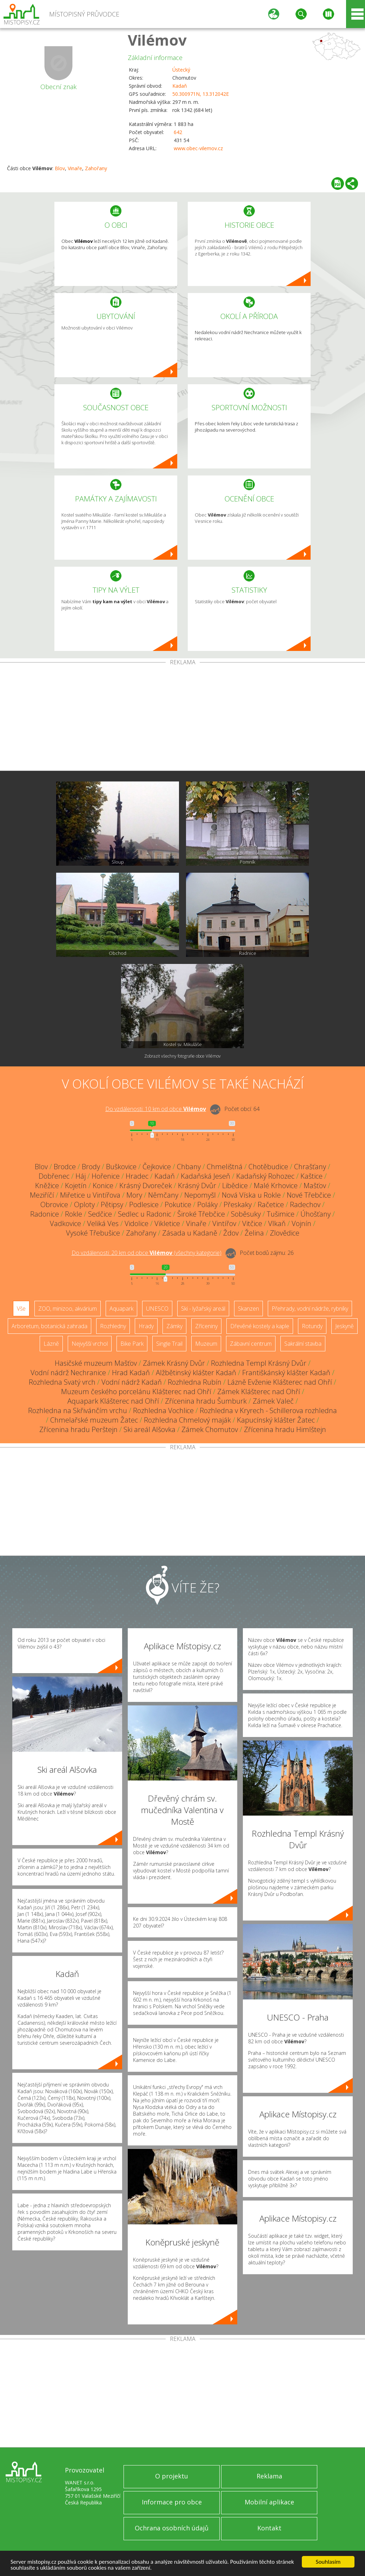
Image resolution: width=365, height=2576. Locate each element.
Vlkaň (277, 1223)
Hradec (137, 1176)
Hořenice (106, 1176)
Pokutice (178, 1204)
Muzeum (206, 1343)
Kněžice (47, 1185)
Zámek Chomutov (209, 1429)
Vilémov (157, 40)
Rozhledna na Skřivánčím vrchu (77, 1410)
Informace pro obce (172, 2502)
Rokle (73, 1214)
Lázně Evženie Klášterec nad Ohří (279, 1382)
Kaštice (311, 1176)
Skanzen (248, 1308)
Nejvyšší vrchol (90, 1343)
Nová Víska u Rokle (251, 1195)
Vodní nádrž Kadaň (131, 1382)
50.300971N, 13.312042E (200, 94)
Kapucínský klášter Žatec (276, 1420)
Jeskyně (344, 1326)
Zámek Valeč (273, 1401)
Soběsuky (246, 1214)
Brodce (65, 1166)
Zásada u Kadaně (189, 1233)
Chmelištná (225, 1166)
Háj (80, 1176)
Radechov (305, 1204)
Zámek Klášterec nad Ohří (258, 1391)
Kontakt (269, 2528)
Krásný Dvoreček (145, 1185)
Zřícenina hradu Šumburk (206, 1401)
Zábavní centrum (251, 1343)
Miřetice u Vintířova (90, 1195)
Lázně (51, 1343)
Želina (254, 1233)
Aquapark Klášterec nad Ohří (113, 1401)
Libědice (235, 1185)
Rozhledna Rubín (194, 1382)
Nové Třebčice (309, 1195)
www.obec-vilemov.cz (198, 148)
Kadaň (179, 85)
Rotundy (312, 1326)
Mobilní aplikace (269, 2502)
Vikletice (167, 1223)
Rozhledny (113, 1326)
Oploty (84, 1204)
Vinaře (75, 168)
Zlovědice (284, 1233)
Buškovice (121, 1166)
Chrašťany (310, 1166)
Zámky (174, 1326)
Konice (103, 1185)
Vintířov (224, 1223)
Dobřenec (54, 1176)
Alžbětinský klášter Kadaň (196, 1372)
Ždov (231, 1233)
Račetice (271, 1204)
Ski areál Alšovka (149, 1429)
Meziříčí (42, 1195)
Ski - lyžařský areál (203, 1308)
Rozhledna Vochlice (163, 1410)
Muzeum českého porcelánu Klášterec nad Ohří (136, 1391)
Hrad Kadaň (131, 1372)
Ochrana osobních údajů (171, 2528)
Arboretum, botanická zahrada (49, 1326)
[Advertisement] (182, 718)
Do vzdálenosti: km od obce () (146, 1253)
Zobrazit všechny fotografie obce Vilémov (182, 1056)
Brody (91, 1166)
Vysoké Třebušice (93, 1233)
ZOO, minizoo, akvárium (67, 1308)
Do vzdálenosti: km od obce (155, 1109)
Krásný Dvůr (197, 1185)
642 (178, 132)
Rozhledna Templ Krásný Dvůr (258, 1363)
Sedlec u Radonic (144, 1214)
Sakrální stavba (302, 1343)
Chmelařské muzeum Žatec (94, 1420)
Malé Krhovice (276, 1185)
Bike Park (132, 1343)
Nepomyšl (200, 1195)
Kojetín (76, 1185)
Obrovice (54, 1204)
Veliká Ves (103, 1223)
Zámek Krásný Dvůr (174, 1363)
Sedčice (100, 1214)
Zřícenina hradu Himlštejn (285, 1429)
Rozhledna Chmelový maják (187, 1420)
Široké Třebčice (201, 1214)
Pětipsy (112, 1204)
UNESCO (157, 1308)
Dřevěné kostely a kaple (259, 1326)
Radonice (44, 1214)
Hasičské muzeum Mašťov (96, 1363)
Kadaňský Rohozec (265, 1176)
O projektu (171, 2476)
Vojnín (301, 1223)
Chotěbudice (268, 1166)
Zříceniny (206, 1326)
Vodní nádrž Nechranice (68, 1372)
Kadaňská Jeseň (205, 1176)
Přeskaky (238, 1204)
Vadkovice (65, 1223)
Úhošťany (315, 1214)
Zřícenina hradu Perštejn (78, 1429)
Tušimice (280, 1214)
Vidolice (136, 1223)
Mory (134, 1195)
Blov (60, 168)
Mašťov (315, 1185)
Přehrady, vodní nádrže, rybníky (310, 1308)
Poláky (207, 1204)
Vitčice (252, 1223)
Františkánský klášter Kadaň (286, 1372)
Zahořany (96, 168)
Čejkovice (156, 1166)
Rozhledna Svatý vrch (62, 1382)
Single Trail (169, 1343)
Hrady (146, 1326)
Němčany (163, 1195)
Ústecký (181, 69)
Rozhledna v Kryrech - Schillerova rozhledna (268, 1410)
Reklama (269, 2476)
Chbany (189, 1166)
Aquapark (121, 1308)
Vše (21, 1308)
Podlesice (144, 1204)
